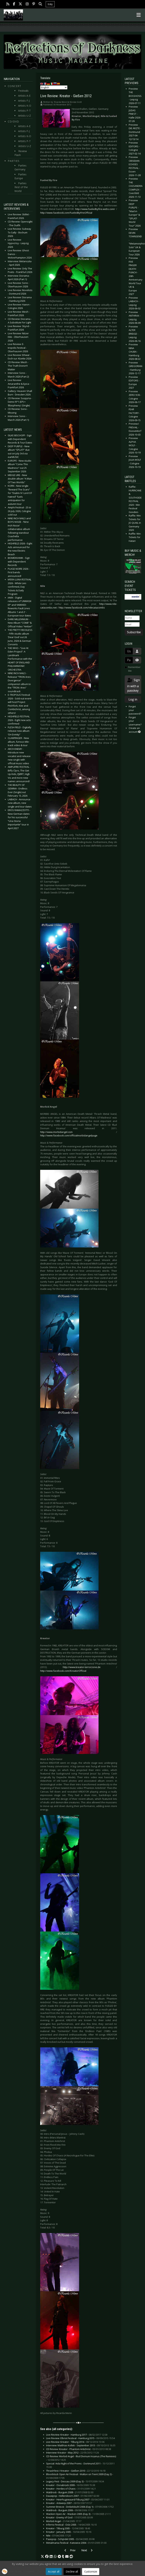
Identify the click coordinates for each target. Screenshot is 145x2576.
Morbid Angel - (63, 2521)
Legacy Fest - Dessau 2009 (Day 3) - (75, 2481)
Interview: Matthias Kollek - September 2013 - (80, 2445)
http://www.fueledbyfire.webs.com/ (95, 209)
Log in (133, 699)
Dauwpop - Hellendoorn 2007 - (72, 2495)
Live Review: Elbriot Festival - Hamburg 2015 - (80, 2438)
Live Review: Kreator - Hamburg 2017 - (76, 2434)
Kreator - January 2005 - (68, 2532)
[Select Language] (53, 87)
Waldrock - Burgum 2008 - (69, 2492)
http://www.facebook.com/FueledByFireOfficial (66, 212)
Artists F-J (24, 100)
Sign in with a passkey (133, 685)
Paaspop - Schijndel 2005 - (70, 2539)
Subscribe (134, 632)
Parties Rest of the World (21, 187)
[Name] (132, 617)
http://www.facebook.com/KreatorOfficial (63, 1670)
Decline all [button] (72, 2571)
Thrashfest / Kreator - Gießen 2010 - (75, 2470)
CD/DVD (13, 121)
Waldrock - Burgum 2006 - (69, 2510)
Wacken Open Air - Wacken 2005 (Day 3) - (78, 2514)
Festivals (23, 90)
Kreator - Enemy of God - (69, 2517)
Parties (13, 161)
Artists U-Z (24, 115)
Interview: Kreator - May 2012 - (72, 2452)
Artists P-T (24, 110)
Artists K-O (24, 105)
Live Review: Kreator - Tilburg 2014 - (75, 2442)
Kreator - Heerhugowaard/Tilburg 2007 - (78, 2499)
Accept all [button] (53, 2571)
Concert (14, 86)
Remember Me (134, 668)
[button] (42, 2556)
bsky (50, 4)
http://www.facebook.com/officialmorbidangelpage (68, 1135)
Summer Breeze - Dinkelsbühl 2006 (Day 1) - (80, 2506)
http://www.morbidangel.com (56, 1132)
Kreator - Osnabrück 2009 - (70, 2485)
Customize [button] (90, 2571)
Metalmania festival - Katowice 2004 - (76, 2542)
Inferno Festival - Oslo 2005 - (71, 2524)
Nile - (58, 2535)
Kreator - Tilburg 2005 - (68, 2528)
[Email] (132, 624)
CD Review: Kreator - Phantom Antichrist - (78, 2449)
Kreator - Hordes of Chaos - (71, 2488)
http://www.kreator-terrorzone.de (82, 1667)
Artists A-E (24, 95)
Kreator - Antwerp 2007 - (69, 2503)
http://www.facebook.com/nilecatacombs (82, 607)
